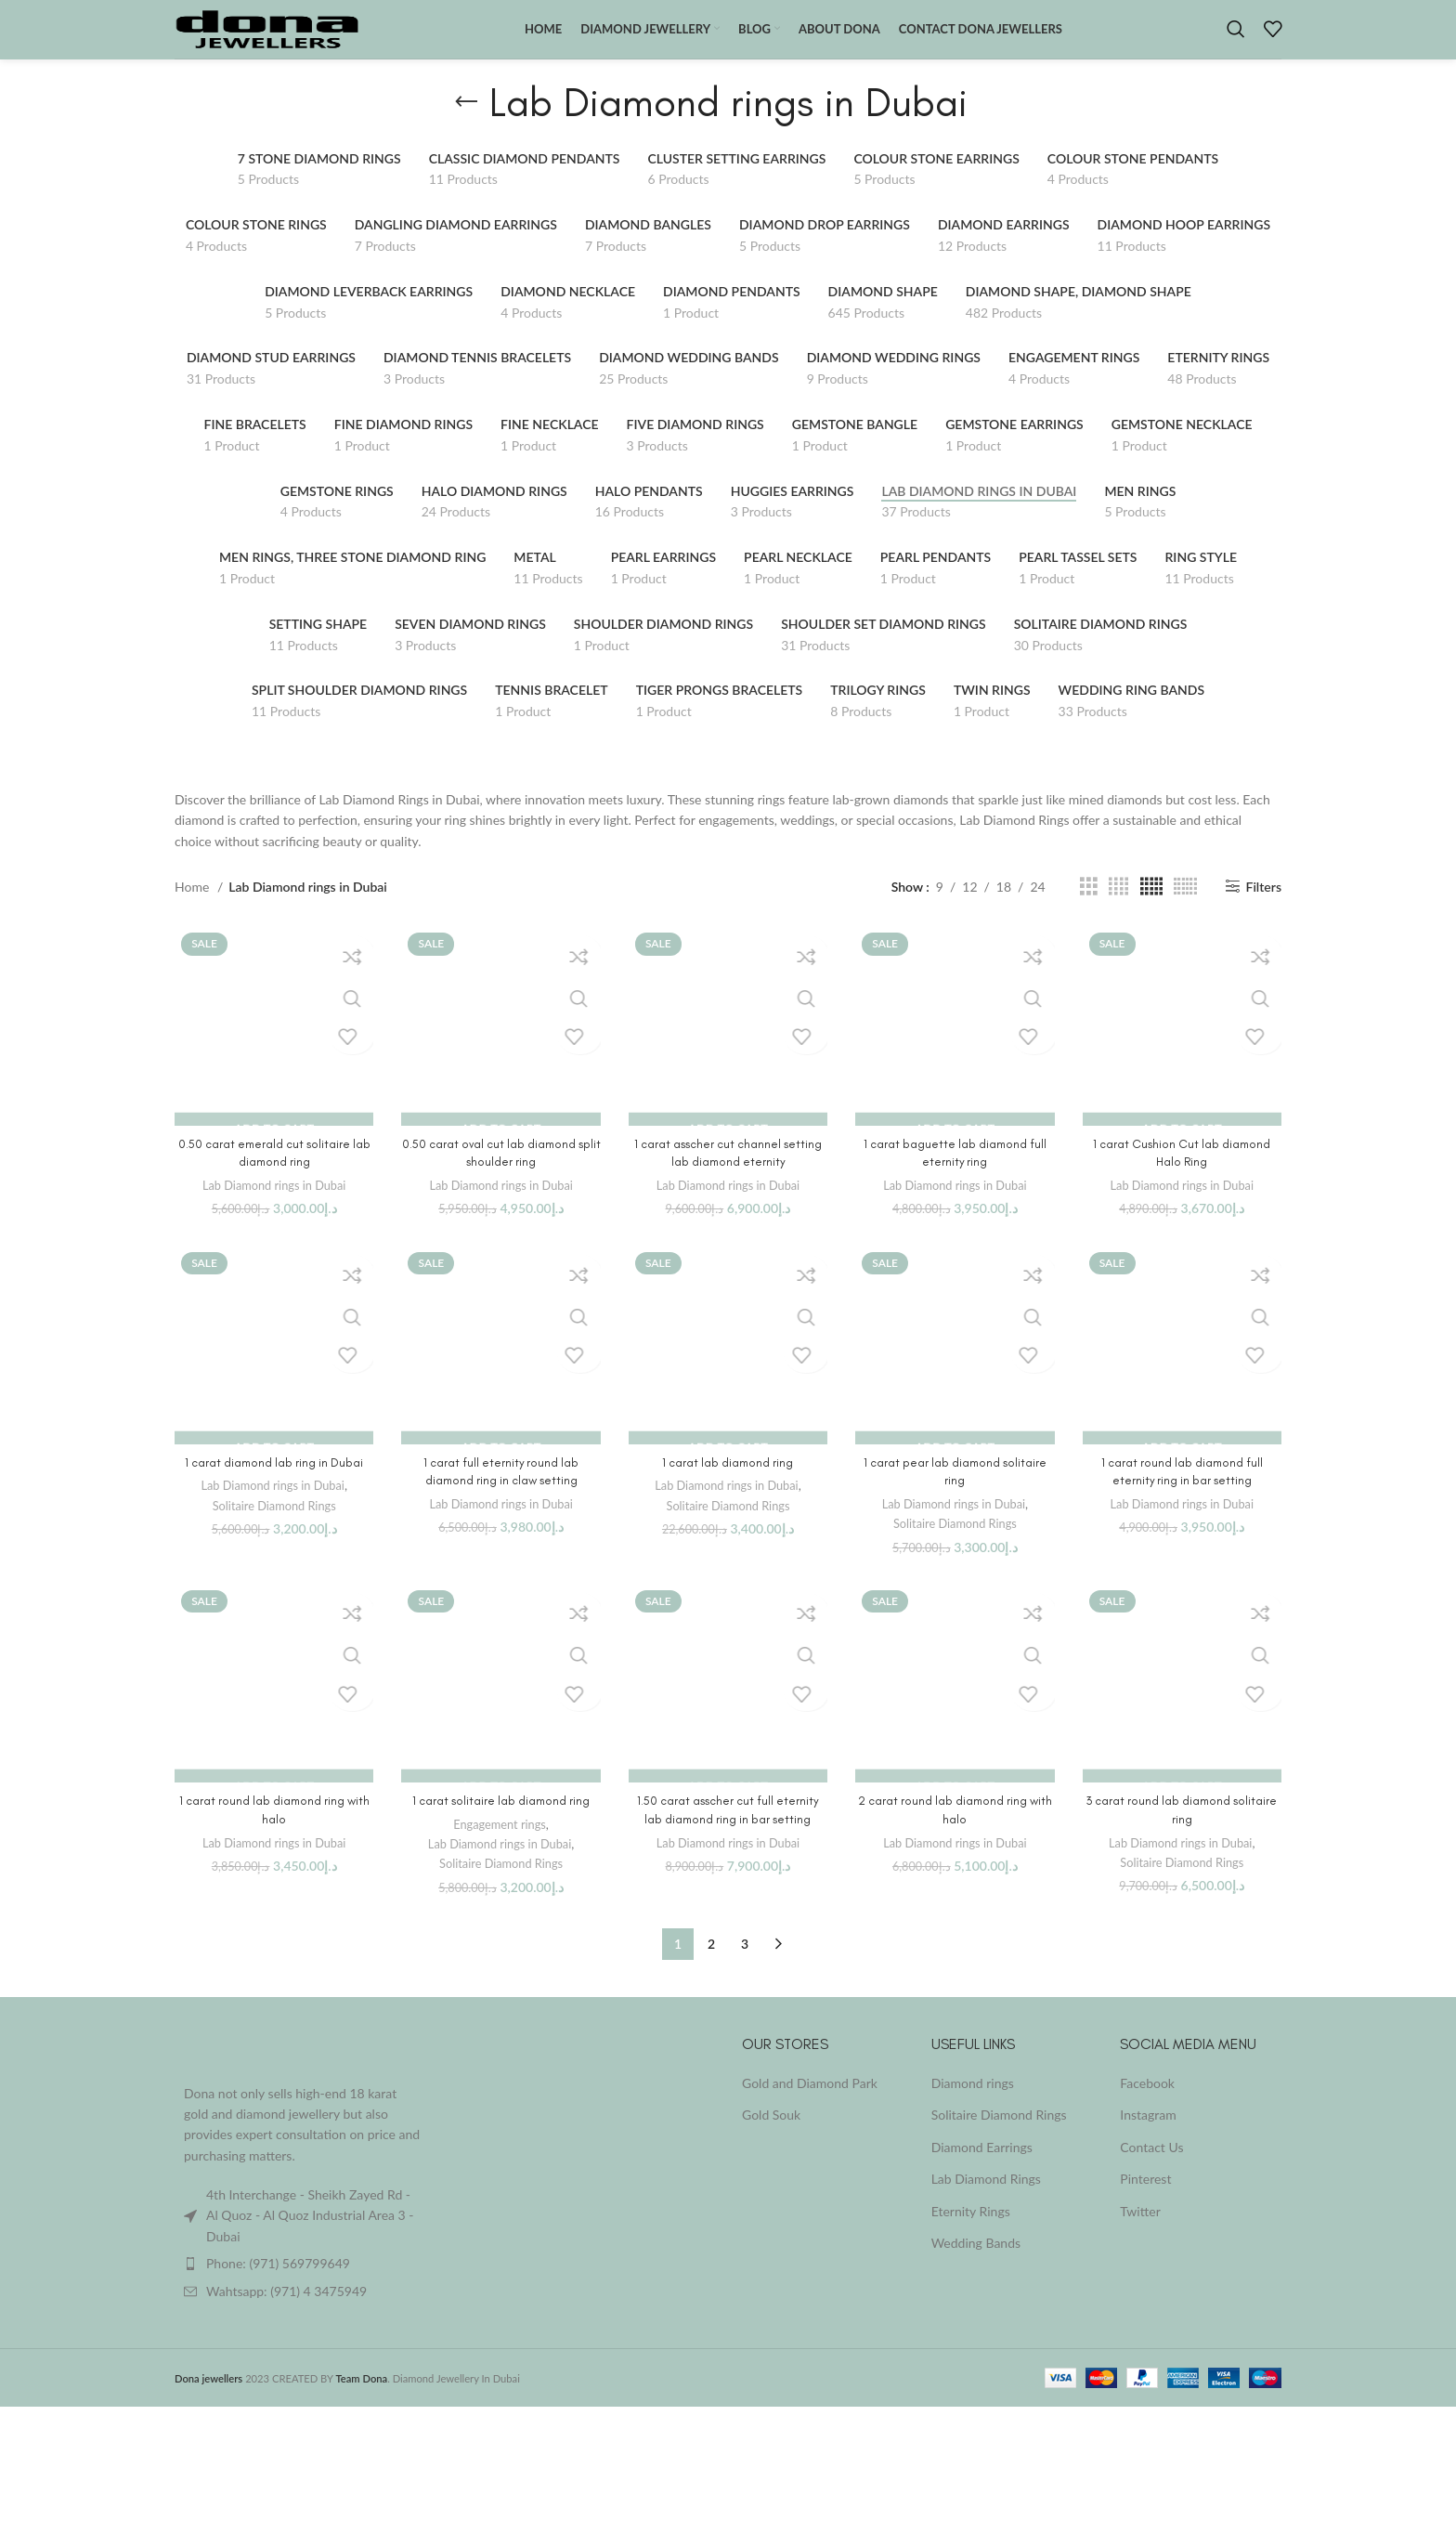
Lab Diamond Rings (986, 2204)
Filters (1264, 911)
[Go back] (466, 126)
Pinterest (1145, 2204)
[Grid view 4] (1118, 910)
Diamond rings (972, 2107)
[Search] (1235, 41)
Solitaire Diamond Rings (274, 1529)
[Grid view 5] (1151, 910)
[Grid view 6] (1185, 910)
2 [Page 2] (711, 1968)
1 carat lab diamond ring (727, 1487)
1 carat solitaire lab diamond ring (501, 1826)
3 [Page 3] (744, 1968)
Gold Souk (771, 2139)
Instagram (1148, 2139)
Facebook (1147, 2107)
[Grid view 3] (1089, 910)
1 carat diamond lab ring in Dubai (274, 1487)
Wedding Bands (975, 2268)
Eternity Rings (970, 2235)
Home (194, 911)
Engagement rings (499, 1848)
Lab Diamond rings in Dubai (274, 1209)
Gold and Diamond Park (810, 2107)
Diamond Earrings (982, 2171)
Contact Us (1151, 2171)
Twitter (1140, 2235)
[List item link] (303, 2288)
